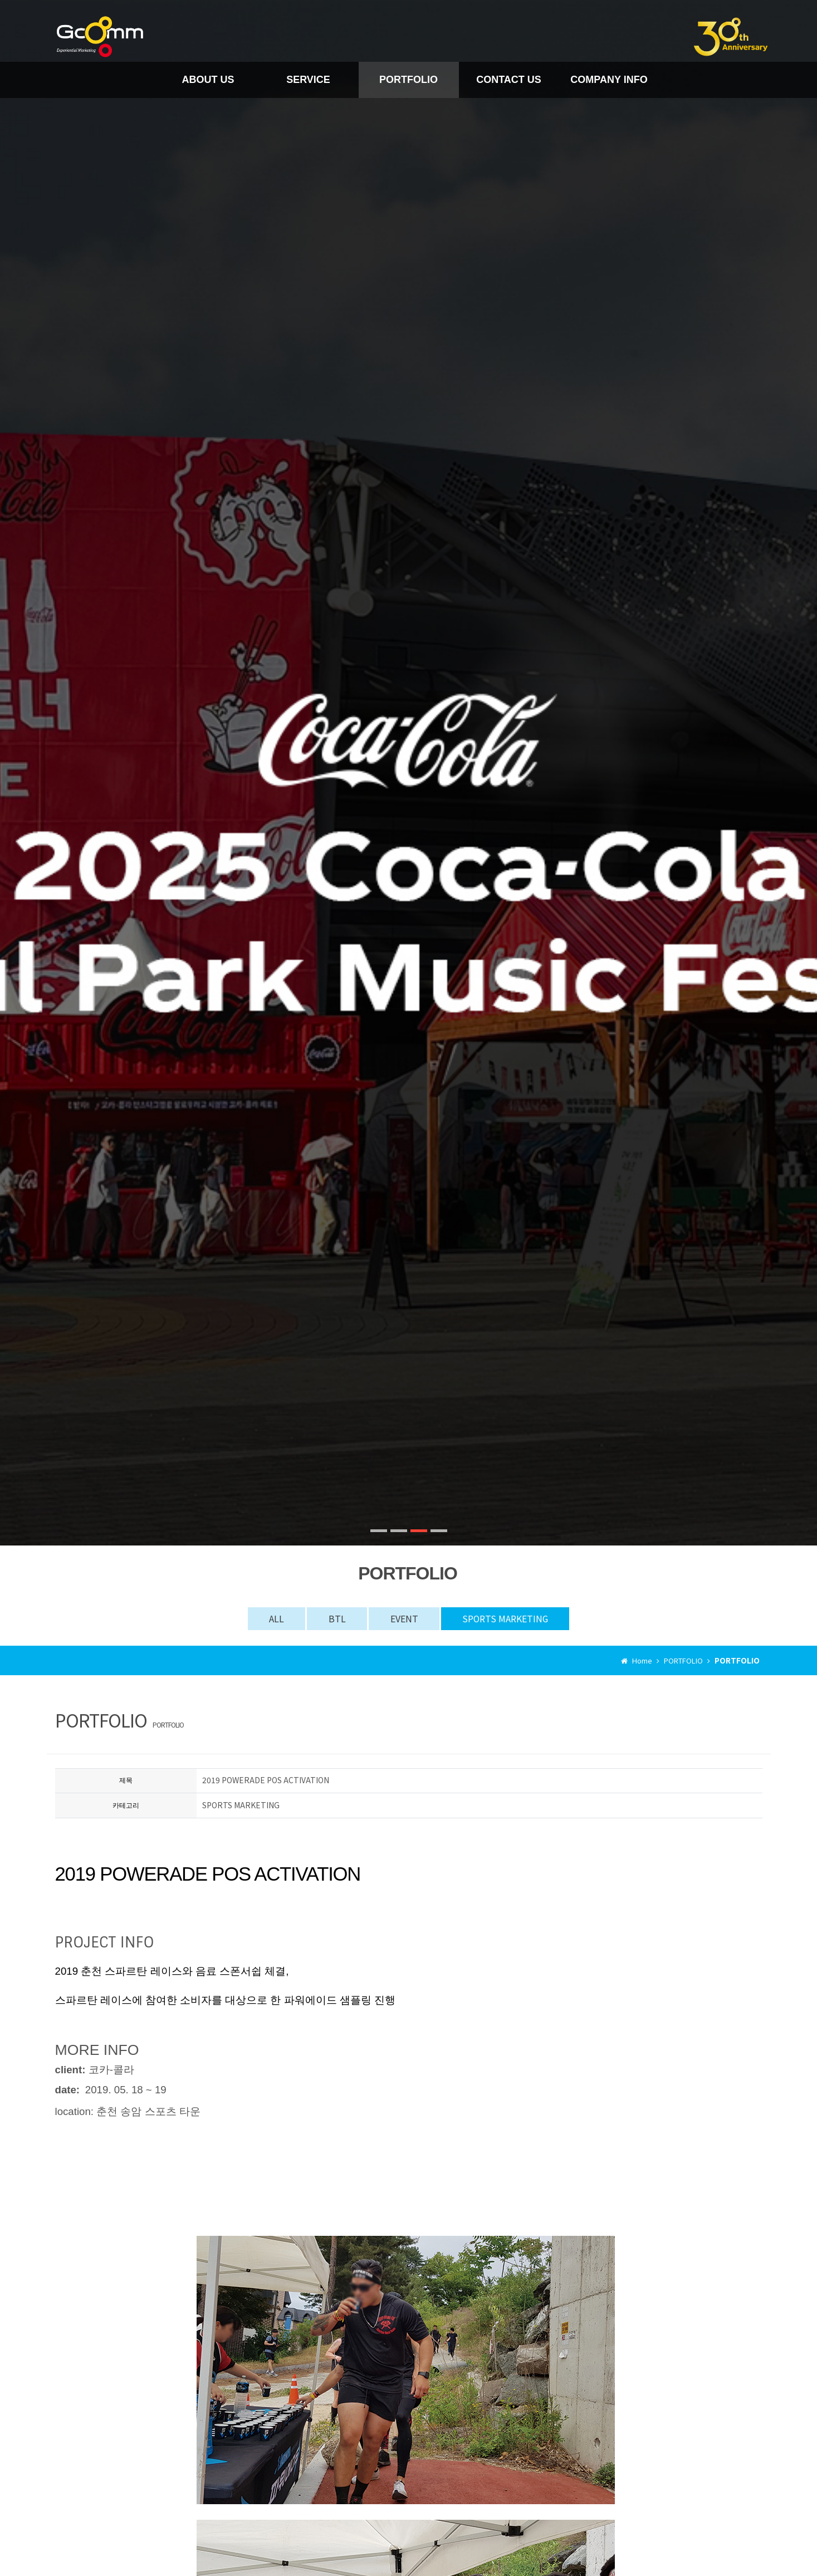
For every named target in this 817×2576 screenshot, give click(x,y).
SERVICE (308, 79)
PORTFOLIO (408, 79)
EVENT (404, 1618)
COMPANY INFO (608, 79)
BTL (335, 1618)
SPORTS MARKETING (507, 1618)
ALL (273, 1618)
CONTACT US (508, 79)
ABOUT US (208, 79)
